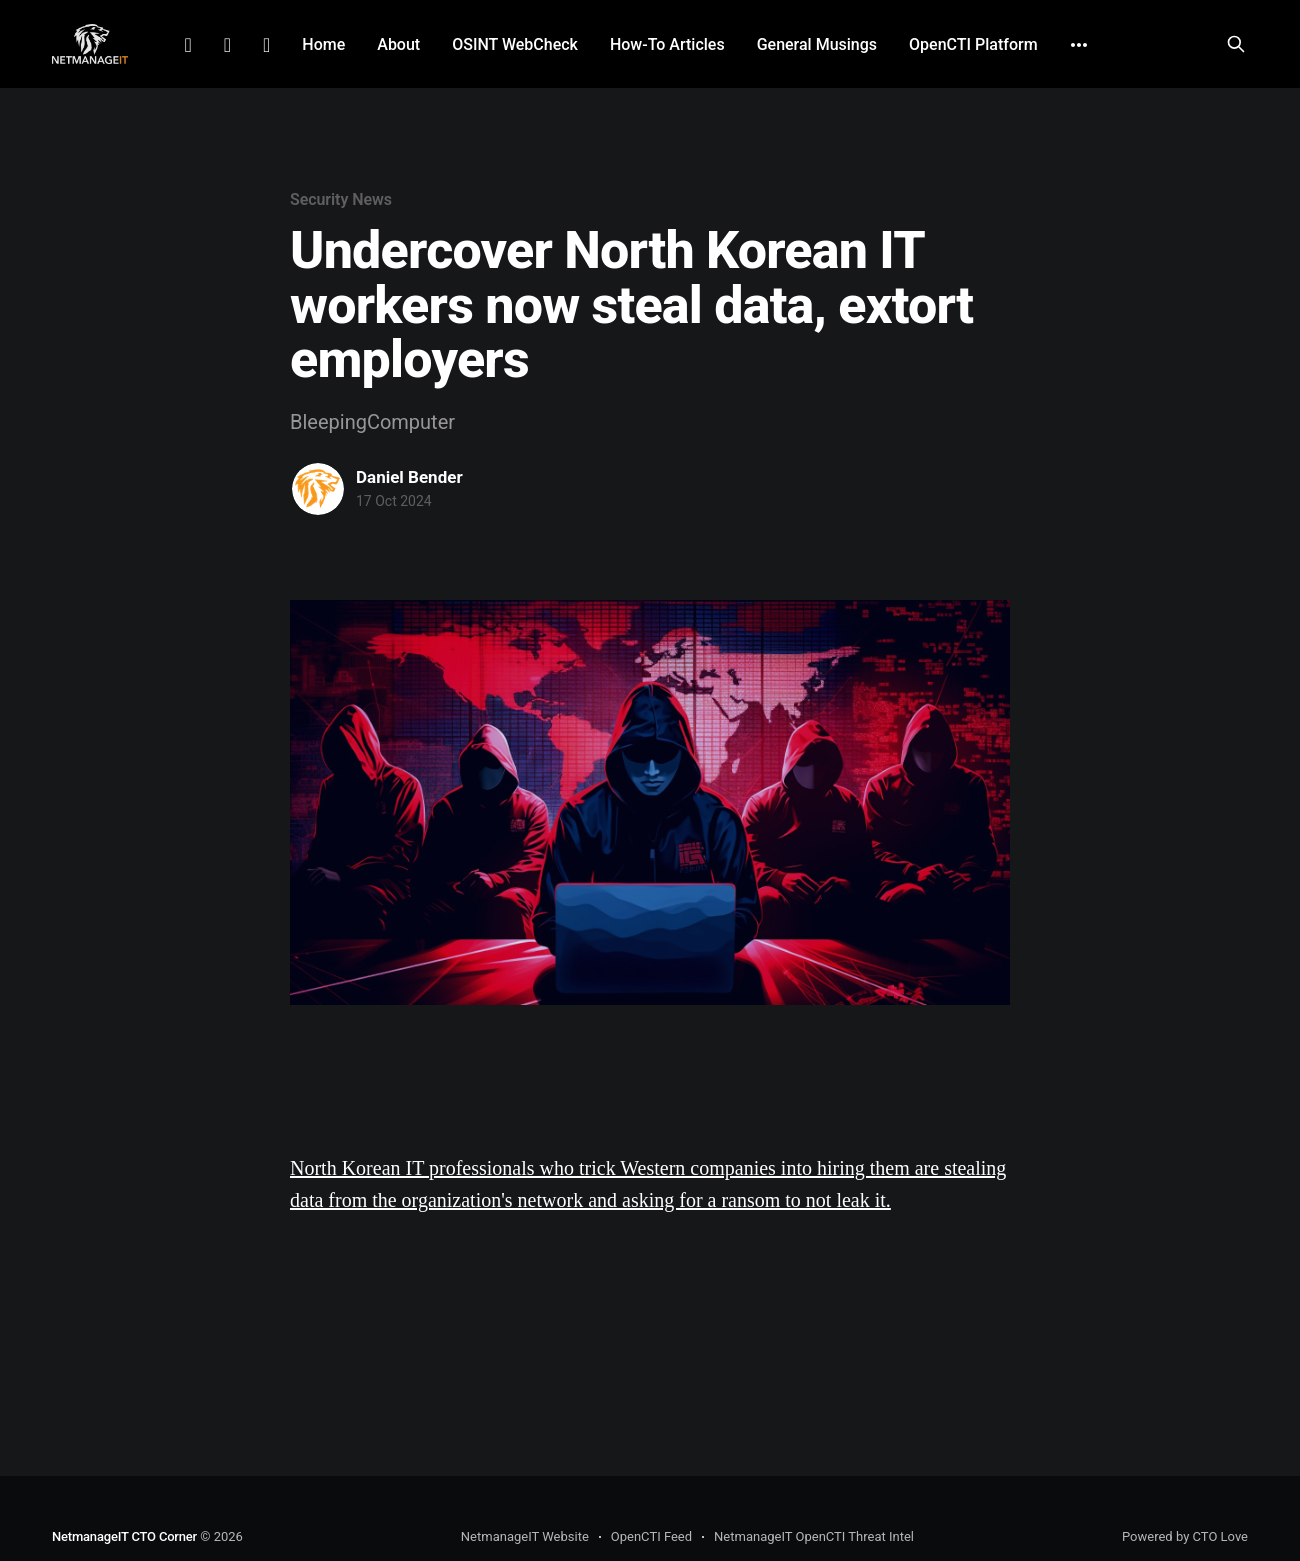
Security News (341, 199)
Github (266, 45)
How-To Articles (667, 44)
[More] (1079, 45)
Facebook (227, 45)
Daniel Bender (409, 477)
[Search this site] (1236, 44)
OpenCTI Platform (973, 44)
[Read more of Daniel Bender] (318, 489)
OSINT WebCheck (515, 44)
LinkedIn (187, 45)
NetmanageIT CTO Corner (124, 1536)
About (398, 44)
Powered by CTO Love (1185, 1536)
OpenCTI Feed (651, 1536)
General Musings (817, 44)
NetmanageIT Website (525, 1536)
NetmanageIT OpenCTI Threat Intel (814, 1536)
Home (323, 44)
